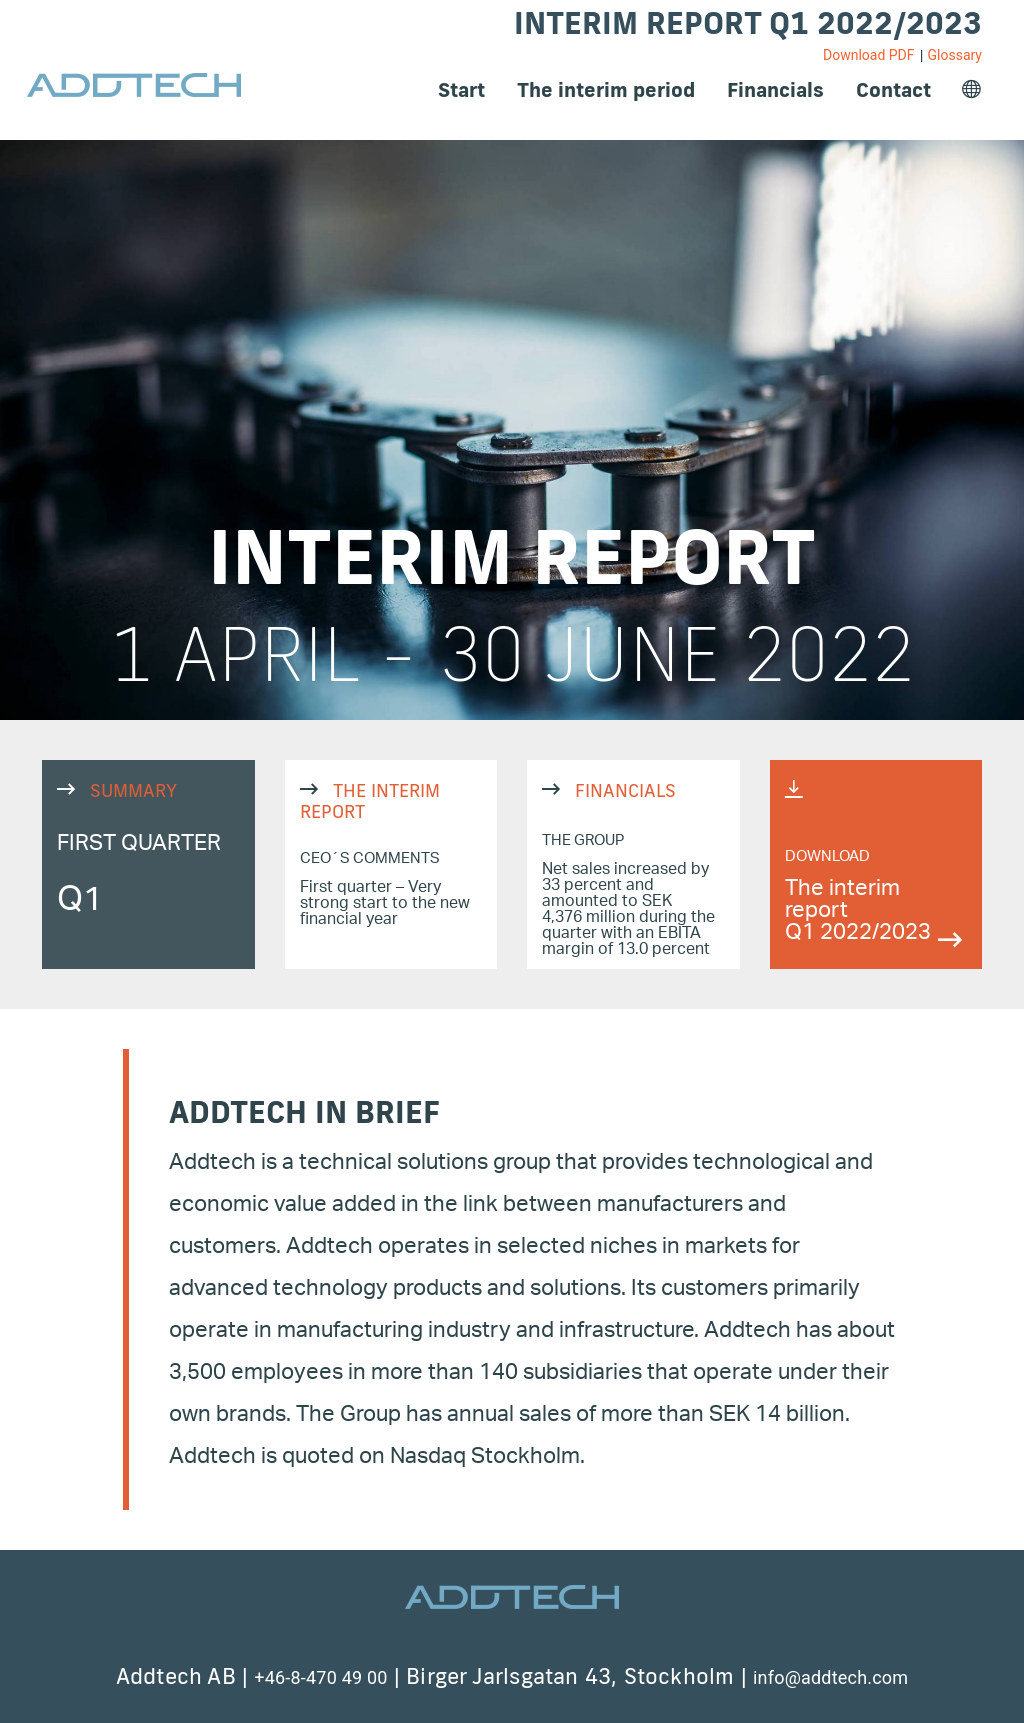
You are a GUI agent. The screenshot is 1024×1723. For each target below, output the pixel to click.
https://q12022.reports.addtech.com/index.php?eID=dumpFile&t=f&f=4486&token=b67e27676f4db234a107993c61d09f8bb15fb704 (876, 864)
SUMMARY (148, 864)
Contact (893, 89)
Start (461, 89)
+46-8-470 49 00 (320, 1677)
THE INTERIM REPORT (391, 864)
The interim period (606, 89)
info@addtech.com (830, 1677)
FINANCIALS (633, 864)
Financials (775, 89)
